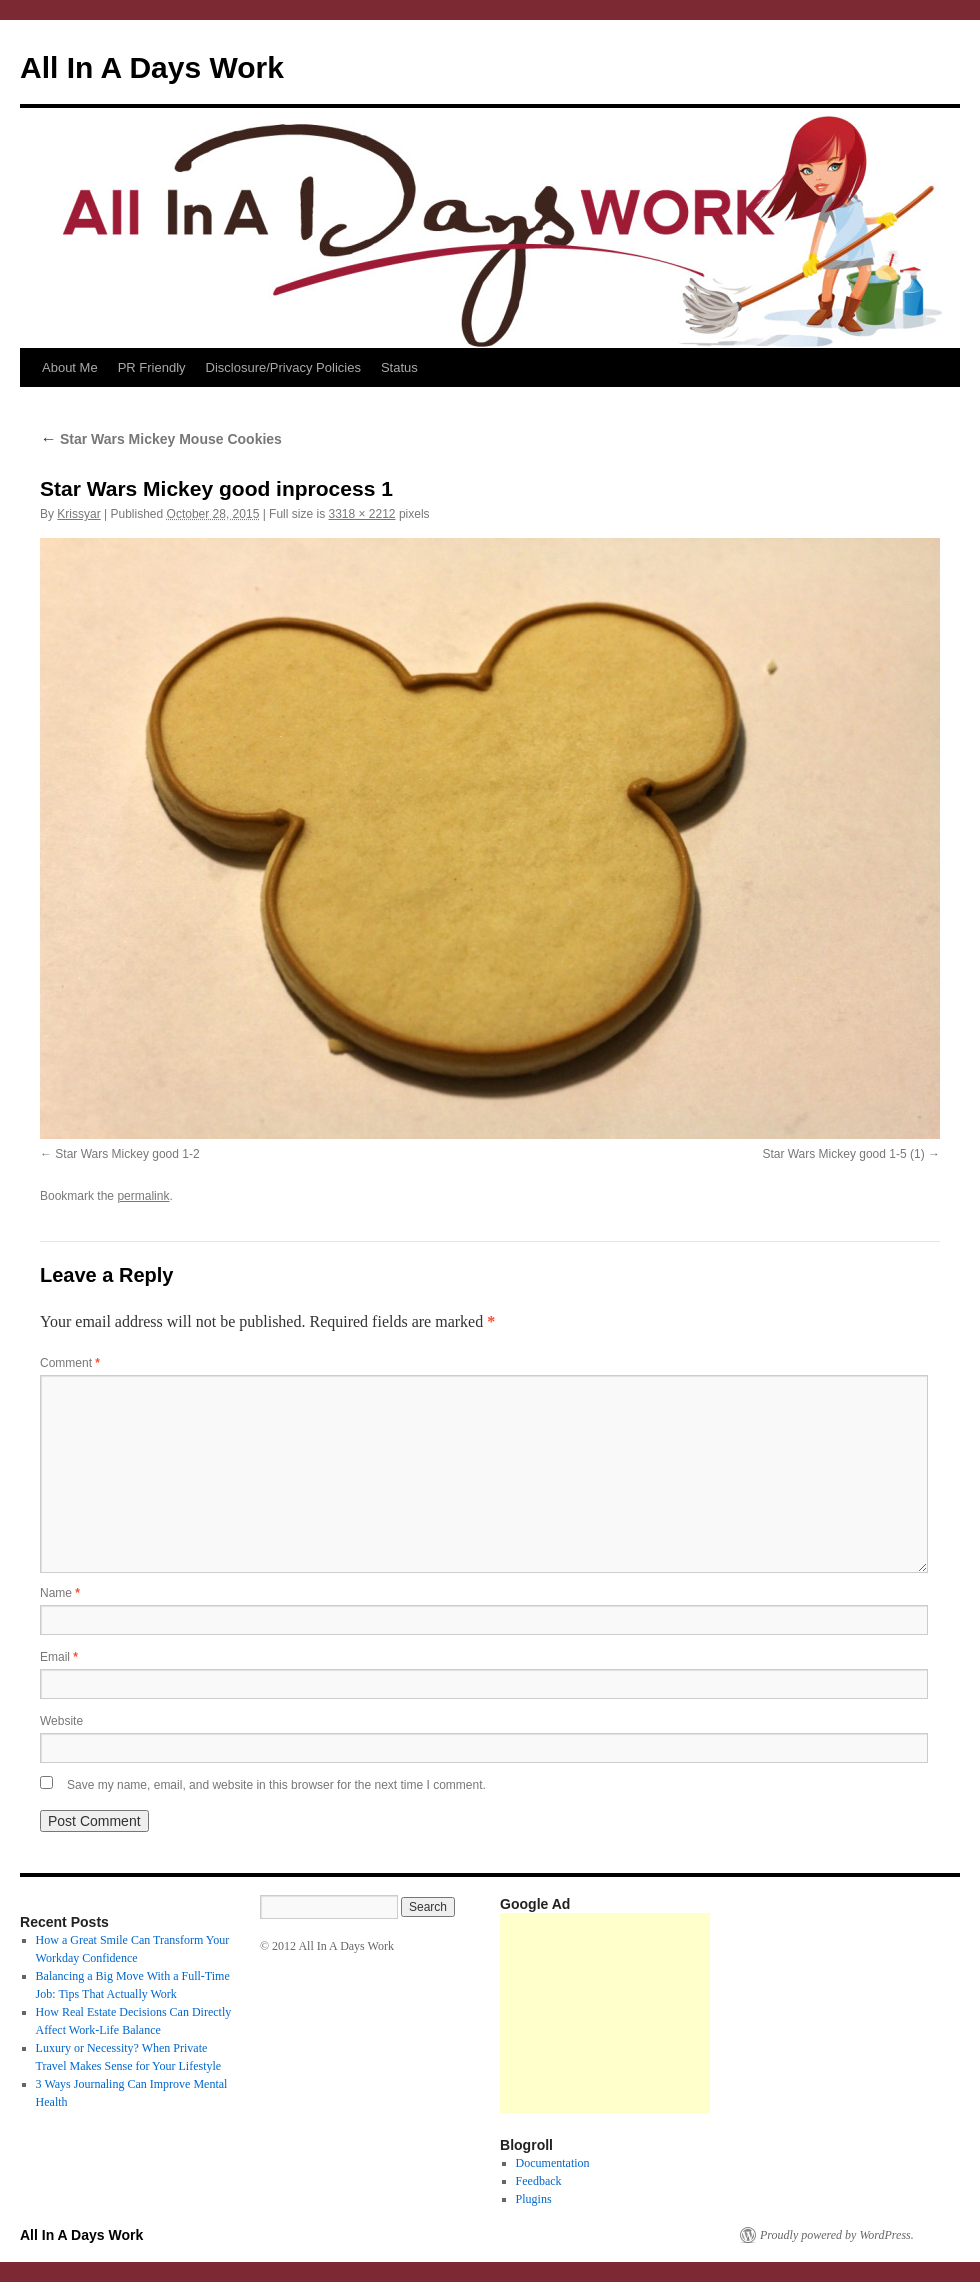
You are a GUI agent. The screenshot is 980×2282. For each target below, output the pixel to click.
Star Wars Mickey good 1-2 (127, 1154)
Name (60, 1593)
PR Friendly (152, 367)
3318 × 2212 (361, 514)
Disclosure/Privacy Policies (283, 367)
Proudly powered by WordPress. (837, 2235)
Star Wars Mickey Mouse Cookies (161, 439)
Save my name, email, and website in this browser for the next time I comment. (276, 1785)
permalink (143, 1196)
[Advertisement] (605, 2013)
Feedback (539, 2181)
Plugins (534, 2199)
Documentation (553, 2163)
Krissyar (78, 514)
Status (399, 367)
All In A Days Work (152, 67)
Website (61, 1721)
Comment (70, 1363)
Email (59, 1657)
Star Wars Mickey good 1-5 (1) (843, 1154)
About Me (70, 367)
